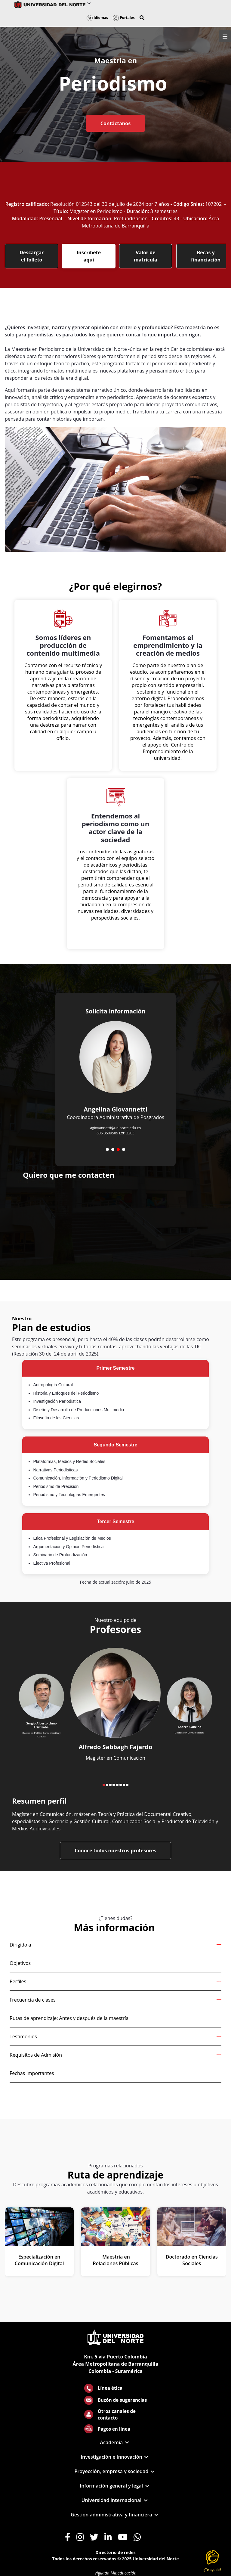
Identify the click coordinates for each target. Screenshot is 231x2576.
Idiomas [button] (97, 17)
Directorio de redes (115, 2552)
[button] (142, 17)
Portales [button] (124, 17)
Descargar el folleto (32, 256)
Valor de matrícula (145, 256)
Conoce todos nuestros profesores (115, 1850)
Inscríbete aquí (89, 256)
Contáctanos (115, 123)
